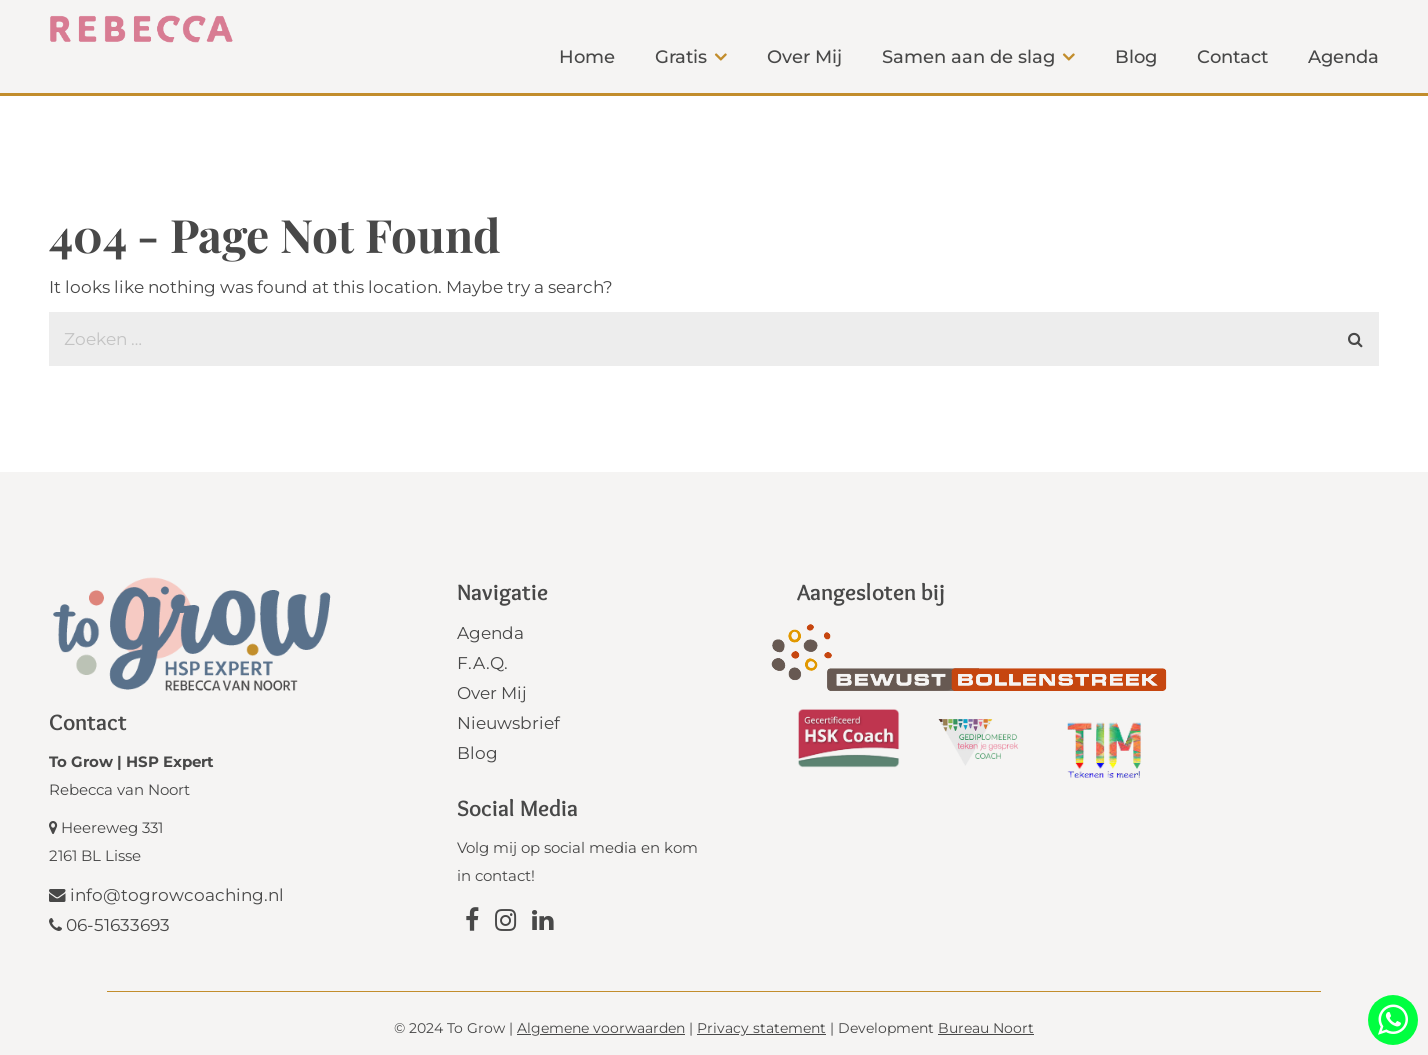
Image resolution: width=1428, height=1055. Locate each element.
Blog (477, 753)
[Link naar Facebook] (472, 923)
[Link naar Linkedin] (542, 923)
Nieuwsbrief (508, 723)
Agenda (490, 633)
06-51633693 (109, 925)
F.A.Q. (482, 663)
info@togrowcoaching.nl (166, 895)
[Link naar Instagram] (505, 923)
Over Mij (492, 693)
